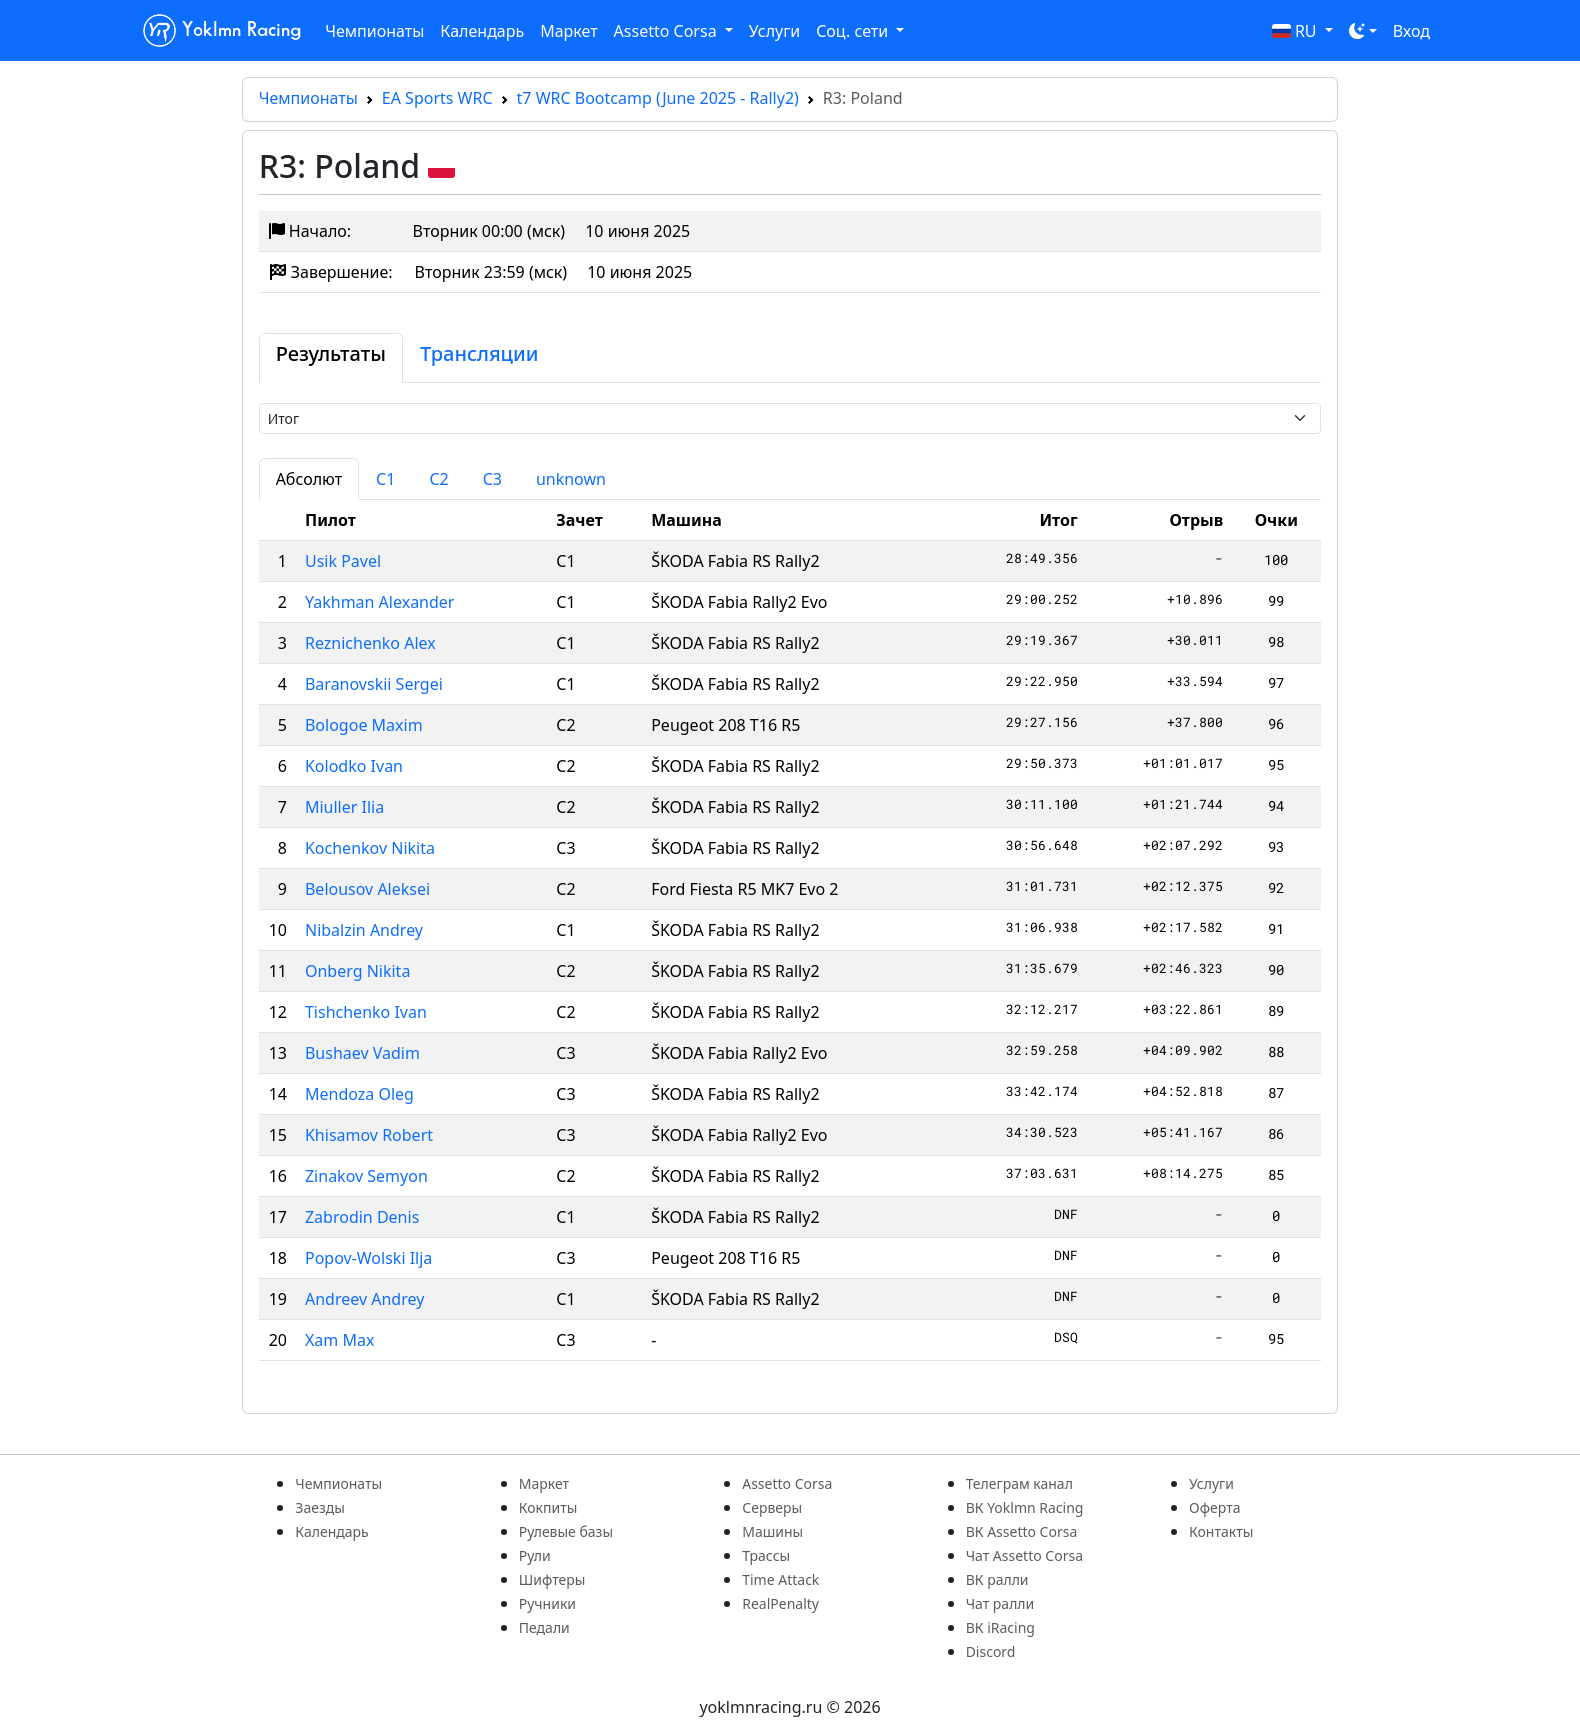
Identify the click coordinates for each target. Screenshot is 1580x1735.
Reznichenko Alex (370, 643)
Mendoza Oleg (359, 1094)
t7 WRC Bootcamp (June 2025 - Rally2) (658, 98)
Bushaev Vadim (362, 1053)
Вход (1411, 31)
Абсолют (309, 479)
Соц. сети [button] (854, 31)
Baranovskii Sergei (374, 684)
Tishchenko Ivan (366, 1012)
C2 (438, 479)
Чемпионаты (374, 31)
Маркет (568, 31)
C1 (385, 479)
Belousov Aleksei (367, 889)
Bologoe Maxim (364, 725)
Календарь (482, 31)
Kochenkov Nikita (370, 848)
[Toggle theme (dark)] (1363, 31)
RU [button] (1296, 31)
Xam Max (339, 1340)
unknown (571, 479)
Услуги (774, 31)
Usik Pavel (343, 561)
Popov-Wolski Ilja (368, 1258)
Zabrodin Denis (362, 1217)
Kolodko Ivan (354, 766)
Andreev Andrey (364, 1299)
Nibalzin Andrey (364, 930)
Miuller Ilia (344, 807)
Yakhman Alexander (380, 602)
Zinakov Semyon (366, 1176)
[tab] (331, 358)
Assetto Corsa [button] (667, 31)
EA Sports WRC (437, 98)
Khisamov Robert (369, 1135)
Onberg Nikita (357, 971)
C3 (492, 479)
